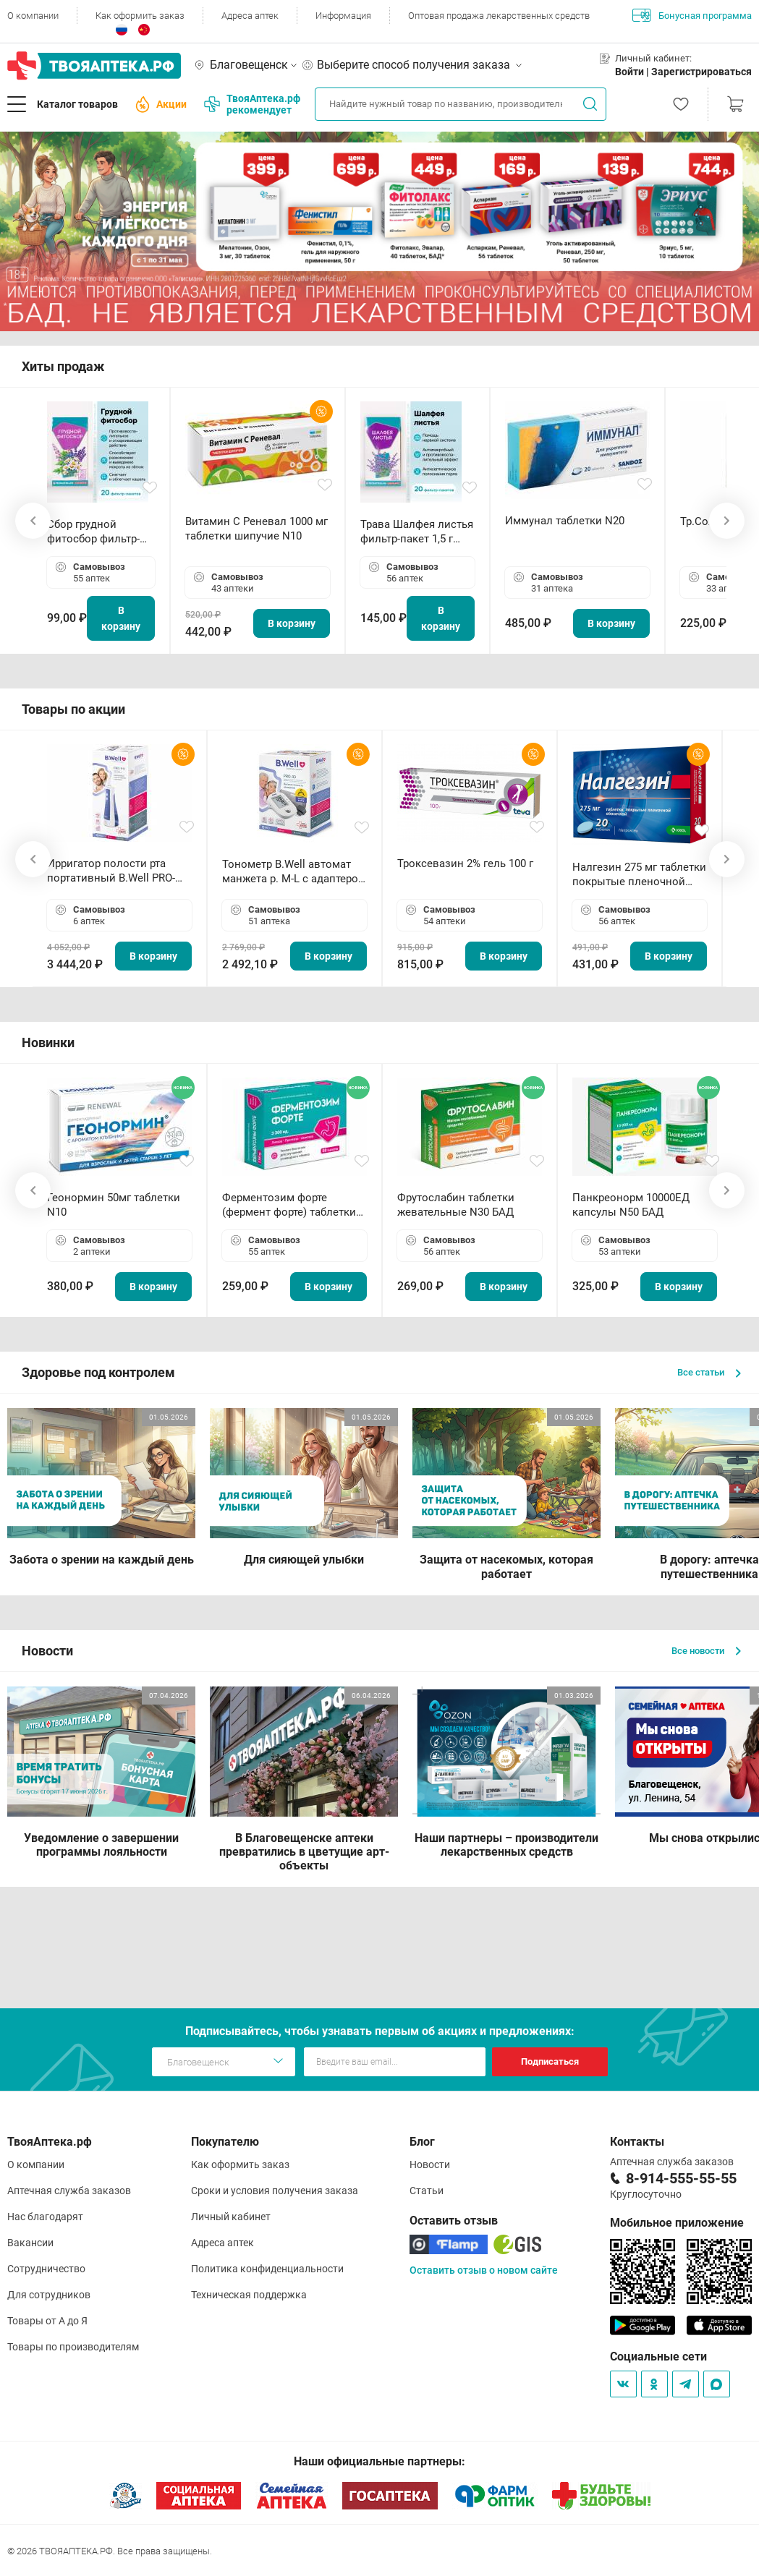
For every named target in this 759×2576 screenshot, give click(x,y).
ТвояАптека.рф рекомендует (252, 104)
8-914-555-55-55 (681, 2178)
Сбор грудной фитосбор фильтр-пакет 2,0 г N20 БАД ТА (97, 532)
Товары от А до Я (47, 2320)
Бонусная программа (692, 15)
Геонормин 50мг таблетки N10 (113, 1205)
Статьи (427, 2190)
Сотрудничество (46, 2268)
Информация (343, 15)
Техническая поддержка (249, 2294)
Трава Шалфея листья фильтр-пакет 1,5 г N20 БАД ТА (416, 532)
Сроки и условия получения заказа (274, 2190)
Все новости (706, 1650)
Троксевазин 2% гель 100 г (465, 863)
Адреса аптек (250, 15)
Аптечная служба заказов (69, 2190)
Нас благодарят (45, 2216)
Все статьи (709, 1372)
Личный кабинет (231, 2216)
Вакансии (30, 2242)
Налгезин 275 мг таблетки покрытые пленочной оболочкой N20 (639, 875)
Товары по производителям (73, 2347)
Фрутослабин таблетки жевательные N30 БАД (455, 1205)
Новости (430, 2164)
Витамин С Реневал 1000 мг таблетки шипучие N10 (256, 528)
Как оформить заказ (140, 15)
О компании (33, 15)
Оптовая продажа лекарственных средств (499, 15)
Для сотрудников (48, 2294)
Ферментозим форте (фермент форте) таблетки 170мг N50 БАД (289, 1205)
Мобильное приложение (677, 2223)
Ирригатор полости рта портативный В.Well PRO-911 (111, 871)
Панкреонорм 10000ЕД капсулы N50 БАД (631, 1205)
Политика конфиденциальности (267, 2268)
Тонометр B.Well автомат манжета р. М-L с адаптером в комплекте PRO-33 (294, 872)
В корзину (120, 618)
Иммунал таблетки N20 (564, 520)
